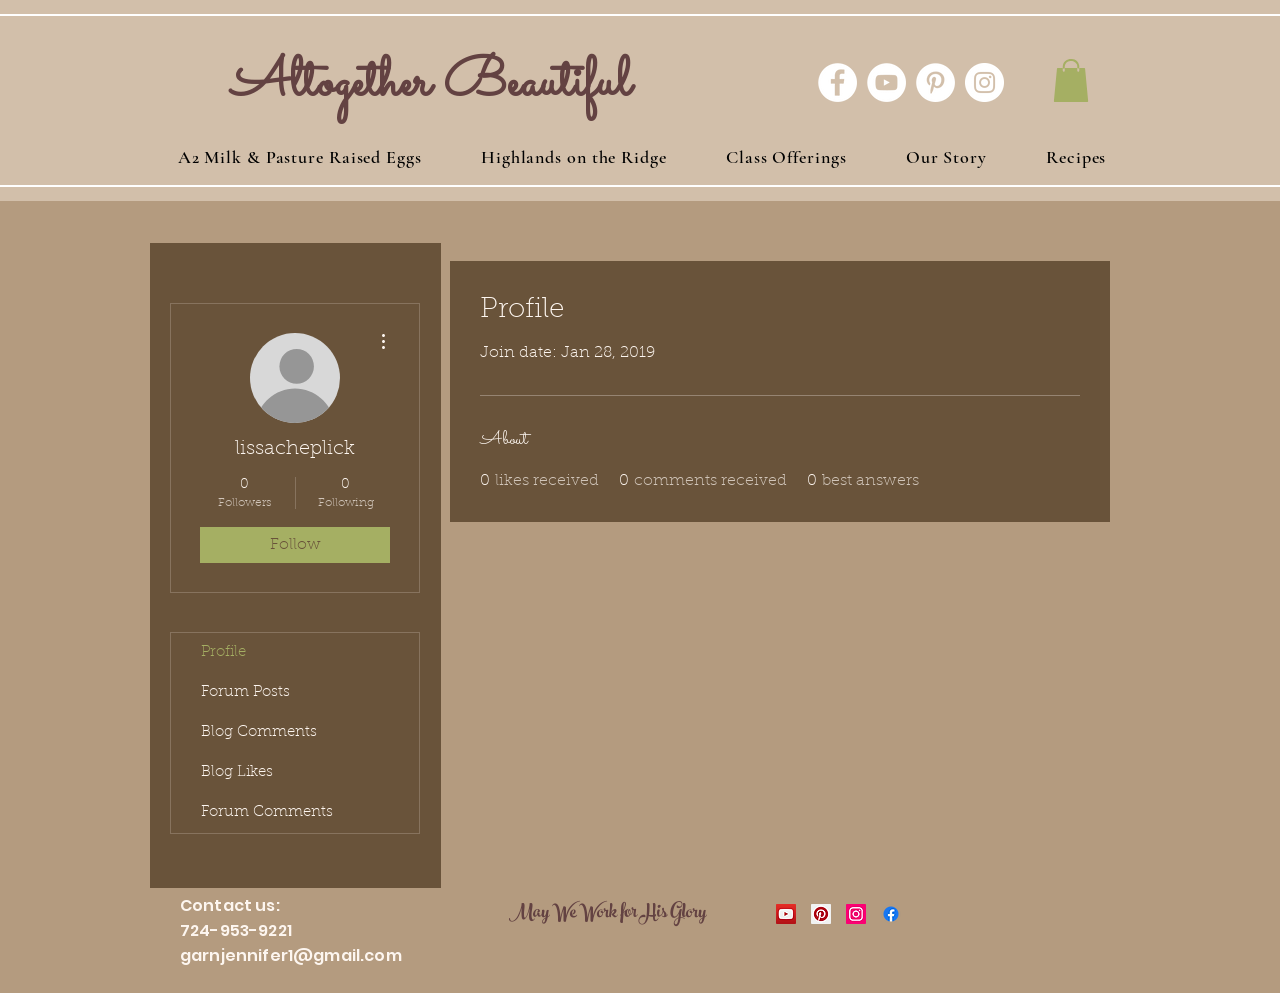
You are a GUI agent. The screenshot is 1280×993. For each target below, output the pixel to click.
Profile (223, 652)
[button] (1071, 80)
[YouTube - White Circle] (886, 82)
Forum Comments (267, 812)
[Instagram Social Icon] (856, 914)
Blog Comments (259, 732)
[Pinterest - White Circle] (935, 82)
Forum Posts (245, 692)
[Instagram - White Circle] (984, 82)
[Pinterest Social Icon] (821, 914)
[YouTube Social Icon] (786, 914)
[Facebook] (891, 914)
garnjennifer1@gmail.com (291, 955)
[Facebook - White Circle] (837, 82)
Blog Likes (237, 772)
